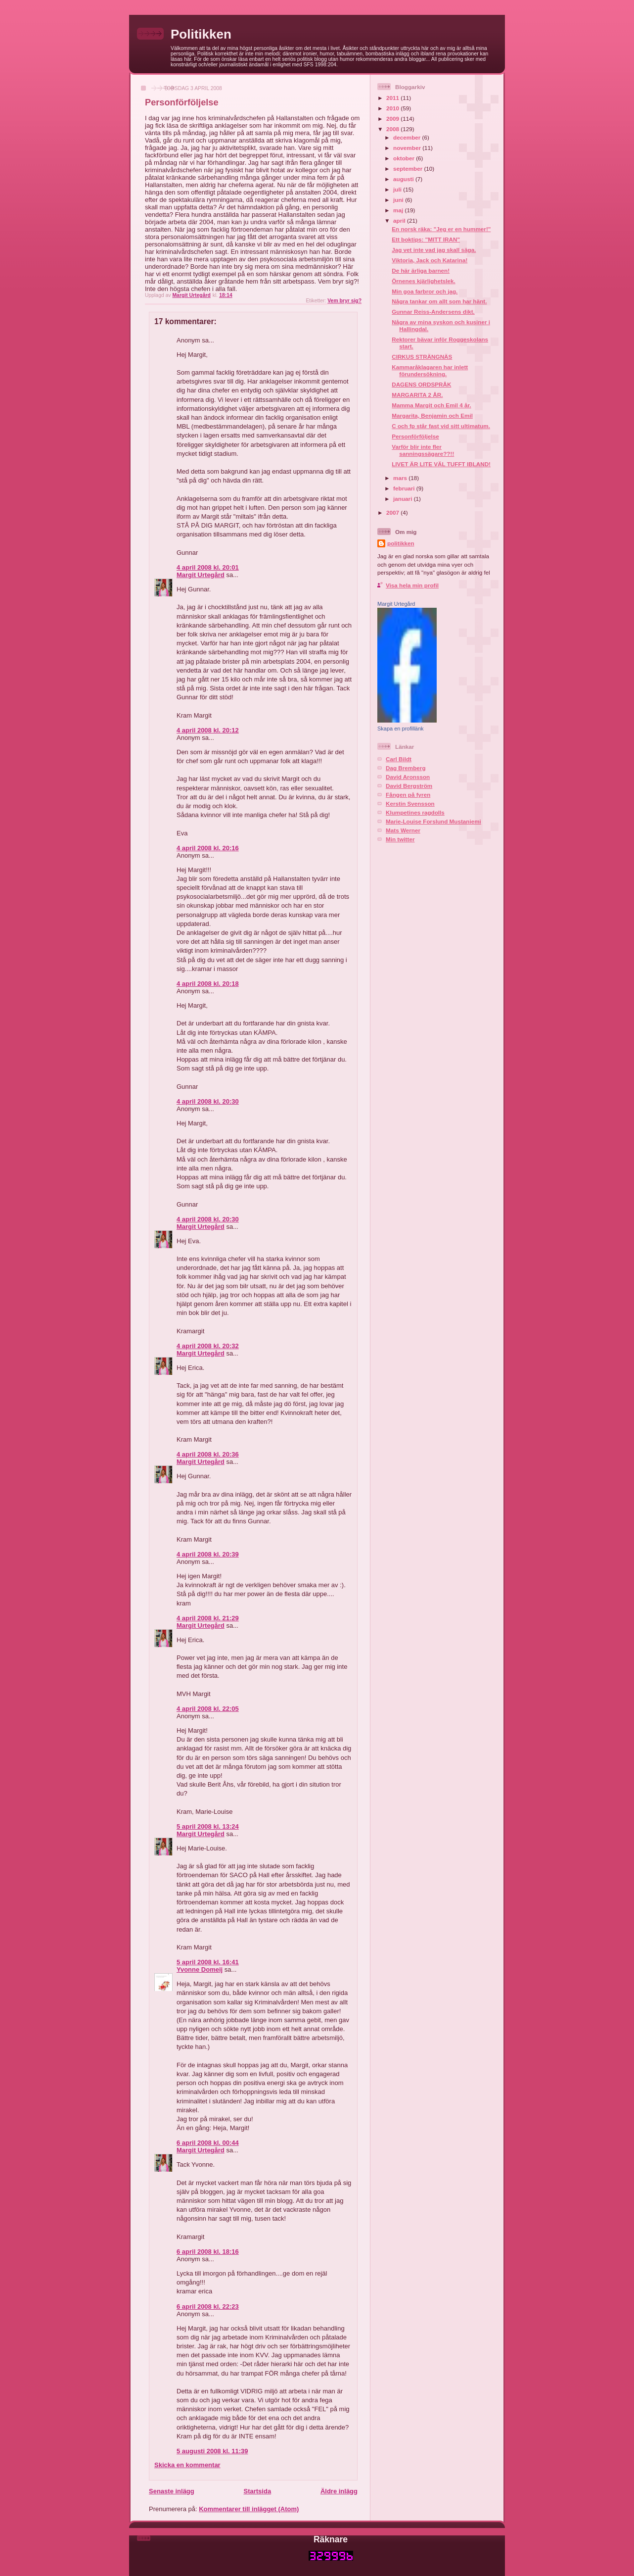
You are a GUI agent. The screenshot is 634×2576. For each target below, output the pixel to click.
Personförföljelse (415, 436)
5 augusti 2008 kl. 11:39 (212, 2451)
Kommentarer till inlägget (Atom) (249, 2509)
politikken (400, 543)
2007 (393, 512)
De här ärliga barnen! (421, 270)
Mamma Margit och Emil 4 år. (431, 405)
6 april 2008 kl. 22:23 (208, 2306)
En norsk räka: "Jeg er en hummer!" (441, 229)
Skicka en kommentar (187, 2465)
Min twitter (400, 839)
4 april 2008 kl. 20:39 (208, 1554)
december (407, 137)
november (407, 148)
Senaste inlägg (171, 2491)
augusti (404, 179)
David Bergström (409, 785)
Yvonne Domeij (200, 1969)
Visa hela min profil (412, 585)
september (408, 168)
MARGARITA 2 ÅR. (417, 394)
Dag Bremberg (406, 768)
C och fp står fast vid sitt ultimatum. (441, 426)
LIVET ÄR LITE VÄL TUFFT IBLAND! (441, 464)
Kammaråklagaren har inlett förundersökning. (430, 370)
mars (400, 478)
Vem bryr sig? (344, 300)
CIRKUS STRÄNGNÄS (422, 356)
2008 (393, 129)
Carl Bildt (398, 759)
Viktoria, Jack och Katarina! (429, 260)
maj (399, 210)
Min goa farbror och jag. (424, 291)
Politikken (201, 34)
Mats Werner (403, 830)
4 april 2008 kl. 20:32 (208, 1346)
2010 (393, 108)
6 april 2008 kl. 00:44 (208, 2142)
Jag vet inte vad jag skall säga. (434, 249)
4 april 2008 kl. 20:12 (208, 730)
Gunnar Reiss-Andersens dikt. (433, 311)
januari (403, 498)
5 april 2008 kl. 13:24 (208, 1826)
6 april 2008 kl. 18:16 (208, 2251)
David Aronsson (408, 777)
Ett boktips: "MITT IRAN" (426, 239)
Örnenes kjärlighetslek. (423, 281)
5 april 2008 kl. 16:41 (208, 1962)
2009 (393, 118)
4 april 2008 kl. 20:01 (208, 567)
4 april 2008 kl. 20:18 (208, 983)
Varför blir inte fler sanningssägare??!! (423, 450)
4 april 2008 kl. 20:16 (208, 848)
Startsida (257, 2491)
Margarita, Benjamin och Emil (432, 415)
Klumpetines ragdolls (415, 812)
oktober (404, 158)
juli (398, 189)
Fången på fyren (408, 794)
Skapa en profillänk (400, 728)
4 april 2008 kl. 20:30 (208, 1101)
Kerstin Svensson (410, 803)
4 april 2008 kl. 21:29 (208, 1618)
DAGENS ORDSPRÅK (421, 384)
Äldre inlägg (339, 2491)
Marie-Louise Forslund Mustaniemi (433, 821)
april (400, 220)
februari (404, 488)
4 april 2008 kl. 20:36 (208, 1454)
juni (399, 199)
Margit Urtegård (201, 575)
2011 (393, 98)
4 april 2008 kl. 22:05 (208, 1708)
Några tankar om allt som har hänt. (439, 301)
